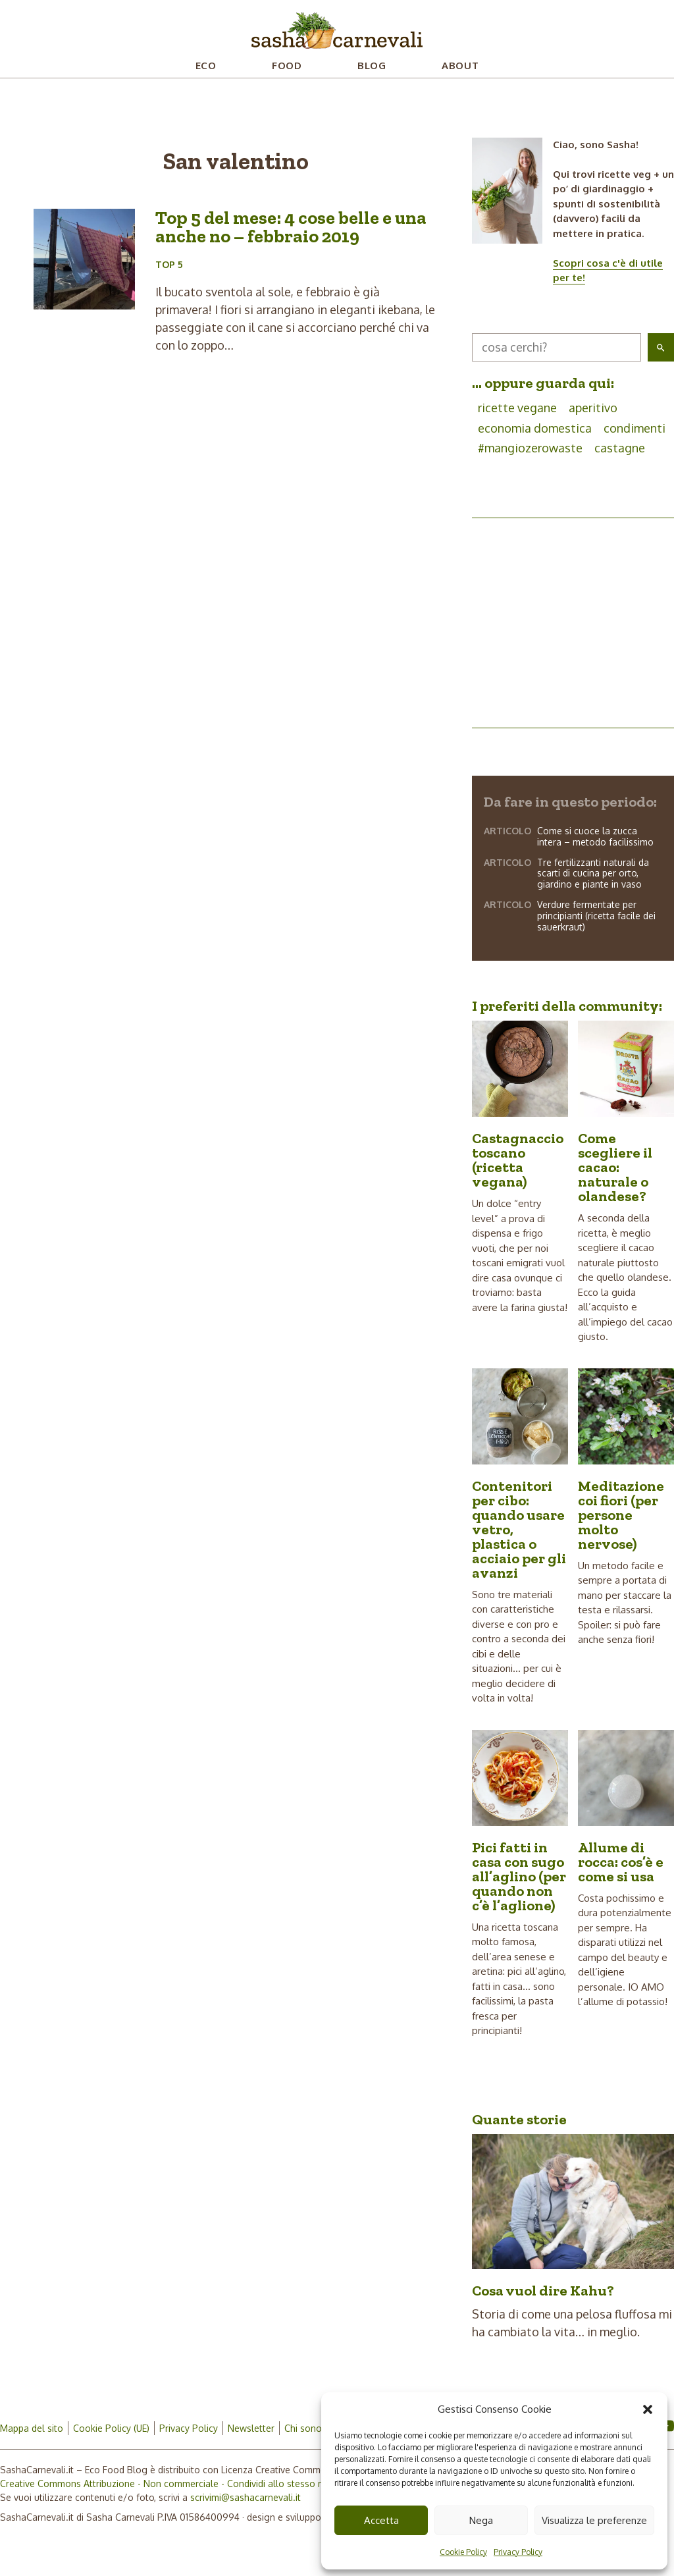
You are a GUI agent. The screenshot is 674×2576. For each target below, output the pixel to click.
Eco (206, 65)
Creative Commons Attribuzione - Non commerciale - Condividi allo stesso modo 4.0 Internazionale (211, 2483)
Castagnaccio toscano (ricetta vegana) (517, 1160)
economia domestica (535, 428)
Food (287, 65)
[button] (647, 2409)
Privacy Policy (518, 2552)
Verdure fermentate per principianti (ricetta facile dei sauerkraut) (596, 915)
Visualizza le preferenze (594, 2520)
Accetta (381, 2520)
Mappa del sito (31, 2428)
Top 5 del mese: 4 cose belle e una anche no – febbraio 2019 (291, 227)
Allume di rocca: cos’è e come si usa (620, 1861)
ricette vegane (517, 407)
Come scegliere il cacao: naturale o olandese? (615, 1167)
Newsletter (251, 2428)
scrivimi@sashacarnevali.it (245, 2497)
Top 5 (169, 264)
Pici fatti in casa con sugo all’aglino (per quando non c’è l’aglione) (519, 1876)
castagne (619, 448)
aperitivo (593, 407)
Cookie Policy (463, 2552)
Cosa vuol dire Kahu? (543, 2290)
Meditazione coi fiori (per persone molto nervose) (621, 1515)
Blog (371, 65)
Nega (481, 2520)
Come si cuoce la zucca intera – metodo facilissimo (595, 836)
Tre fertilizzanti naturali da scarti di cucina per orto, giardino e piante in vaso (593, 873)
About (460, 65)
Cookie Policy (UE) (111, 2428)
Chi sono (303, 2428)
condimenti (634, 428)
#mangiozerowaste (530, 448)
